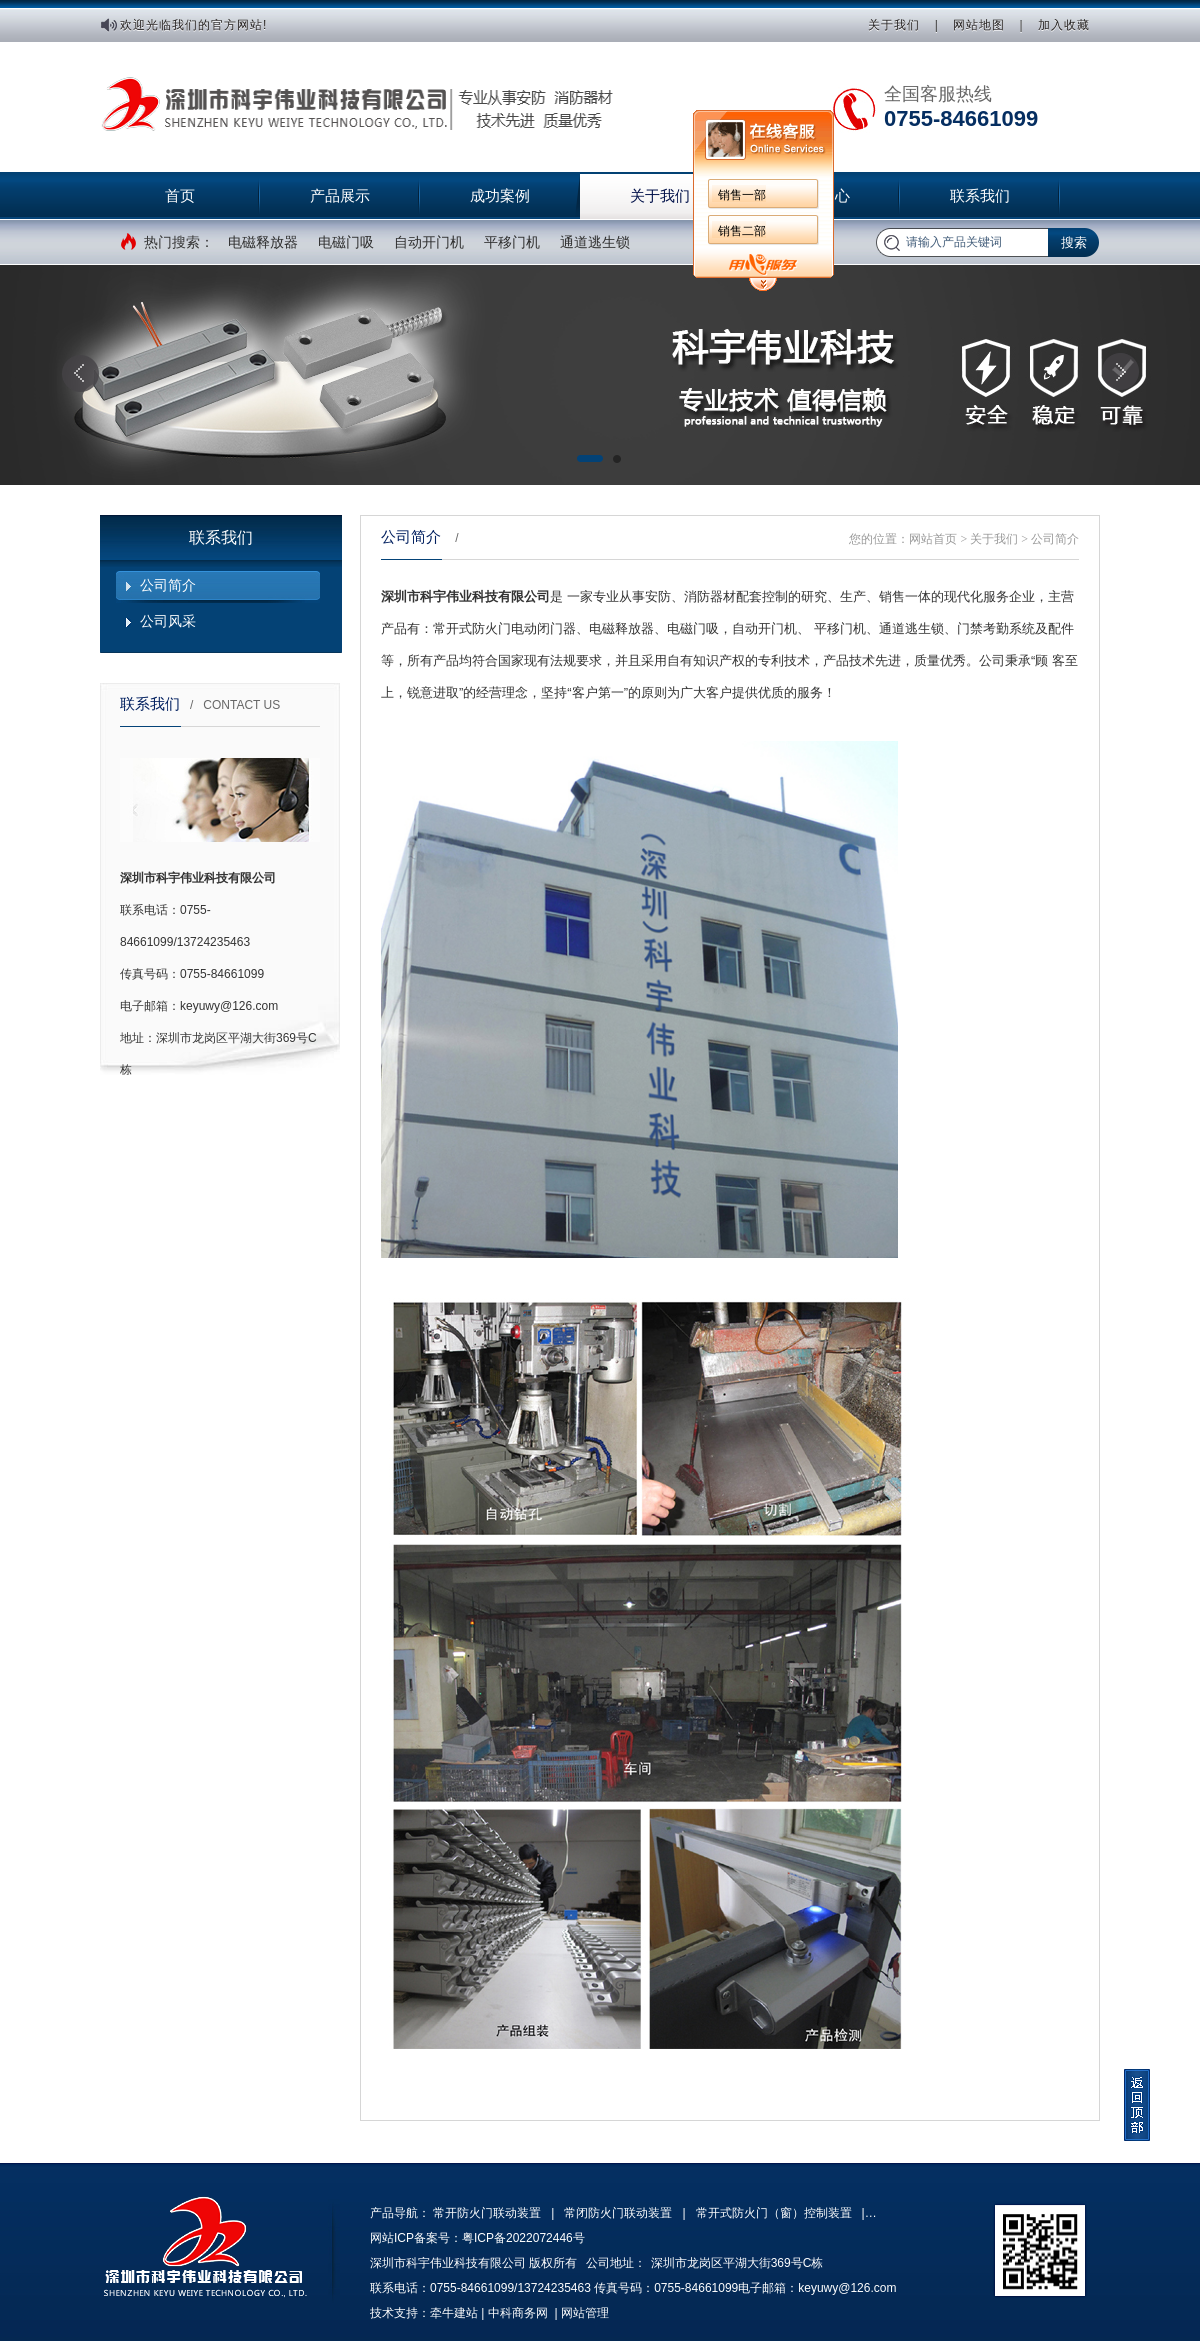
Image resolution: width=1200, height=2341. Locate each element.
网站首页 (933, 539)
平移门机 (512, 242)
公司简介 (168, 585)
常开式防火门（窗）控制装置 (774, 2213)
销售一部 (742, 195)
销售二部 (742, 231)
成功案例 (500, 195)
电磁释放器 (263, 242)
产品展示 (340, 195)
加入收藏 (1064, 25)
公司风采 (168, 621)
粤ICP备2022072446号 (523, 2238)
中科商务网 (518, 2313)
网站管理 (585, 2313)
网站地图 (979, 25)
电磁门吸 (346, 242)
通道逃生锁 (595, 242)
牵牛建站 (454, 2313)
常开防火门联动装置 (487, 2213)
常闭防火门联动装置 (618, 2213)
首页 (180, 195)
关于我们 (894, 25)
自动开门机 (429, 242)
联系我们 (980, 195)
